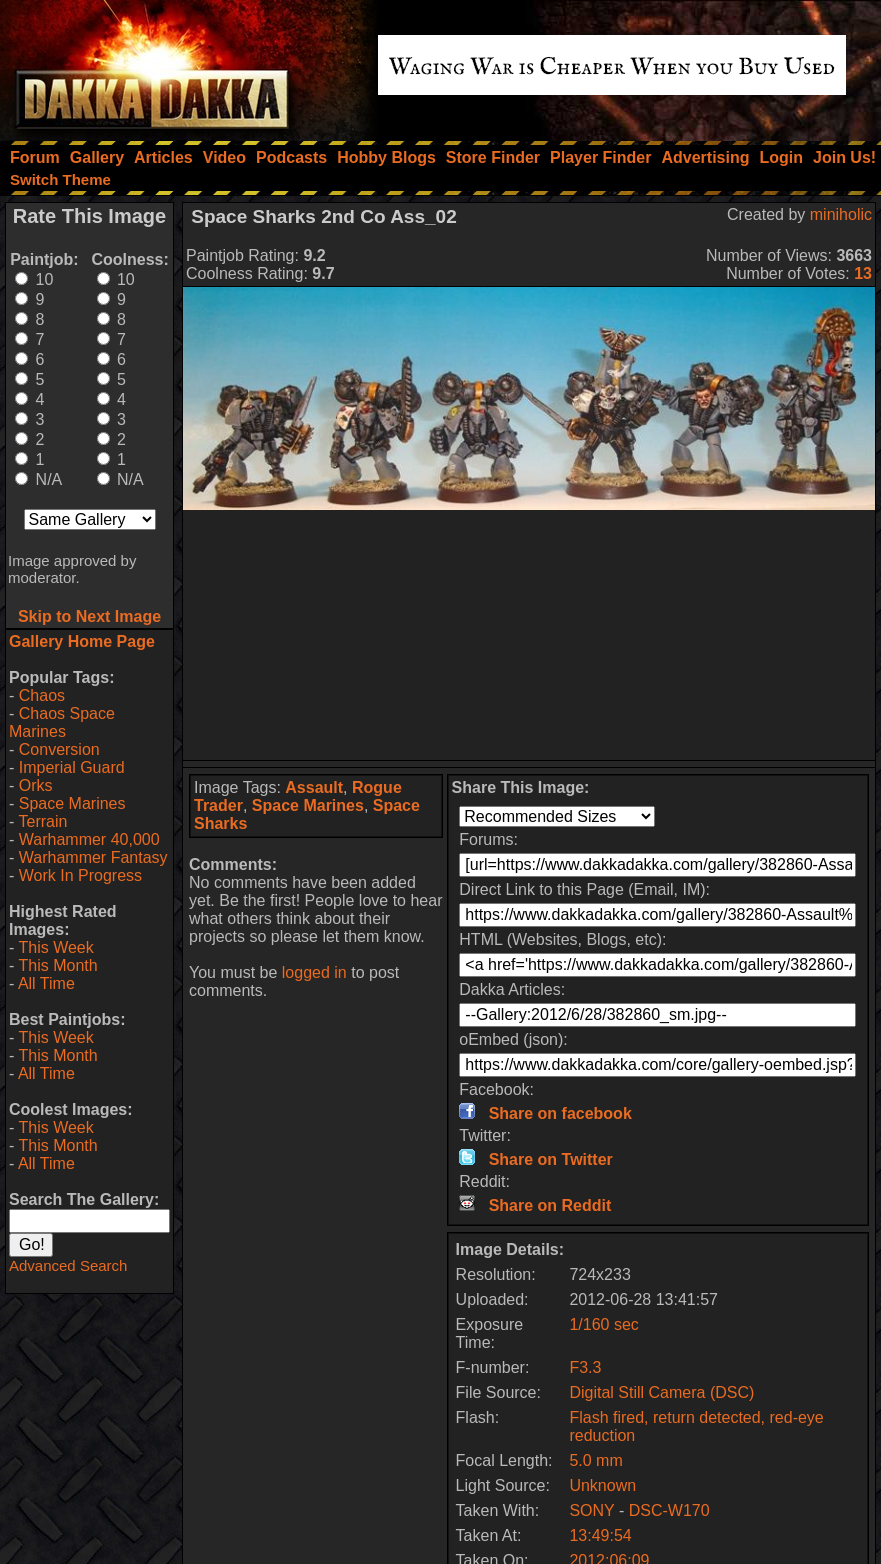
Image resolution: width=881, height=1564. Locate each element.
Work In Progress (80, 875)
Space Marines (72, 803)
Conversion (59, 749)
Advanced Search (68, 1265)
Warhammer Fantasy (93, 857)
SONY (591, 1510)
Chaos (42, 695)
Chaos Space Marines (62, 722)
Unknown (602, 1485)
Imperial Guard (72, 767)
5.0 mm (595, 1460)
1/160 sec (603, 1324)
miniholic (841, 214)
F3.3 (585, 1367)
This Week (55, 947)
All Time (46, 983)
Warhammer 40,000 (89, 839)
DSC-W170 (669, 1510)
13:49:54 (600, 1535)
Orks (36, 785)
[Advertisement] (529, 635)
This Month (57, 965)
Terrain (42, 821)
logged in (314, 972)
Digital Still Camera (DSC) (661, 1392)
